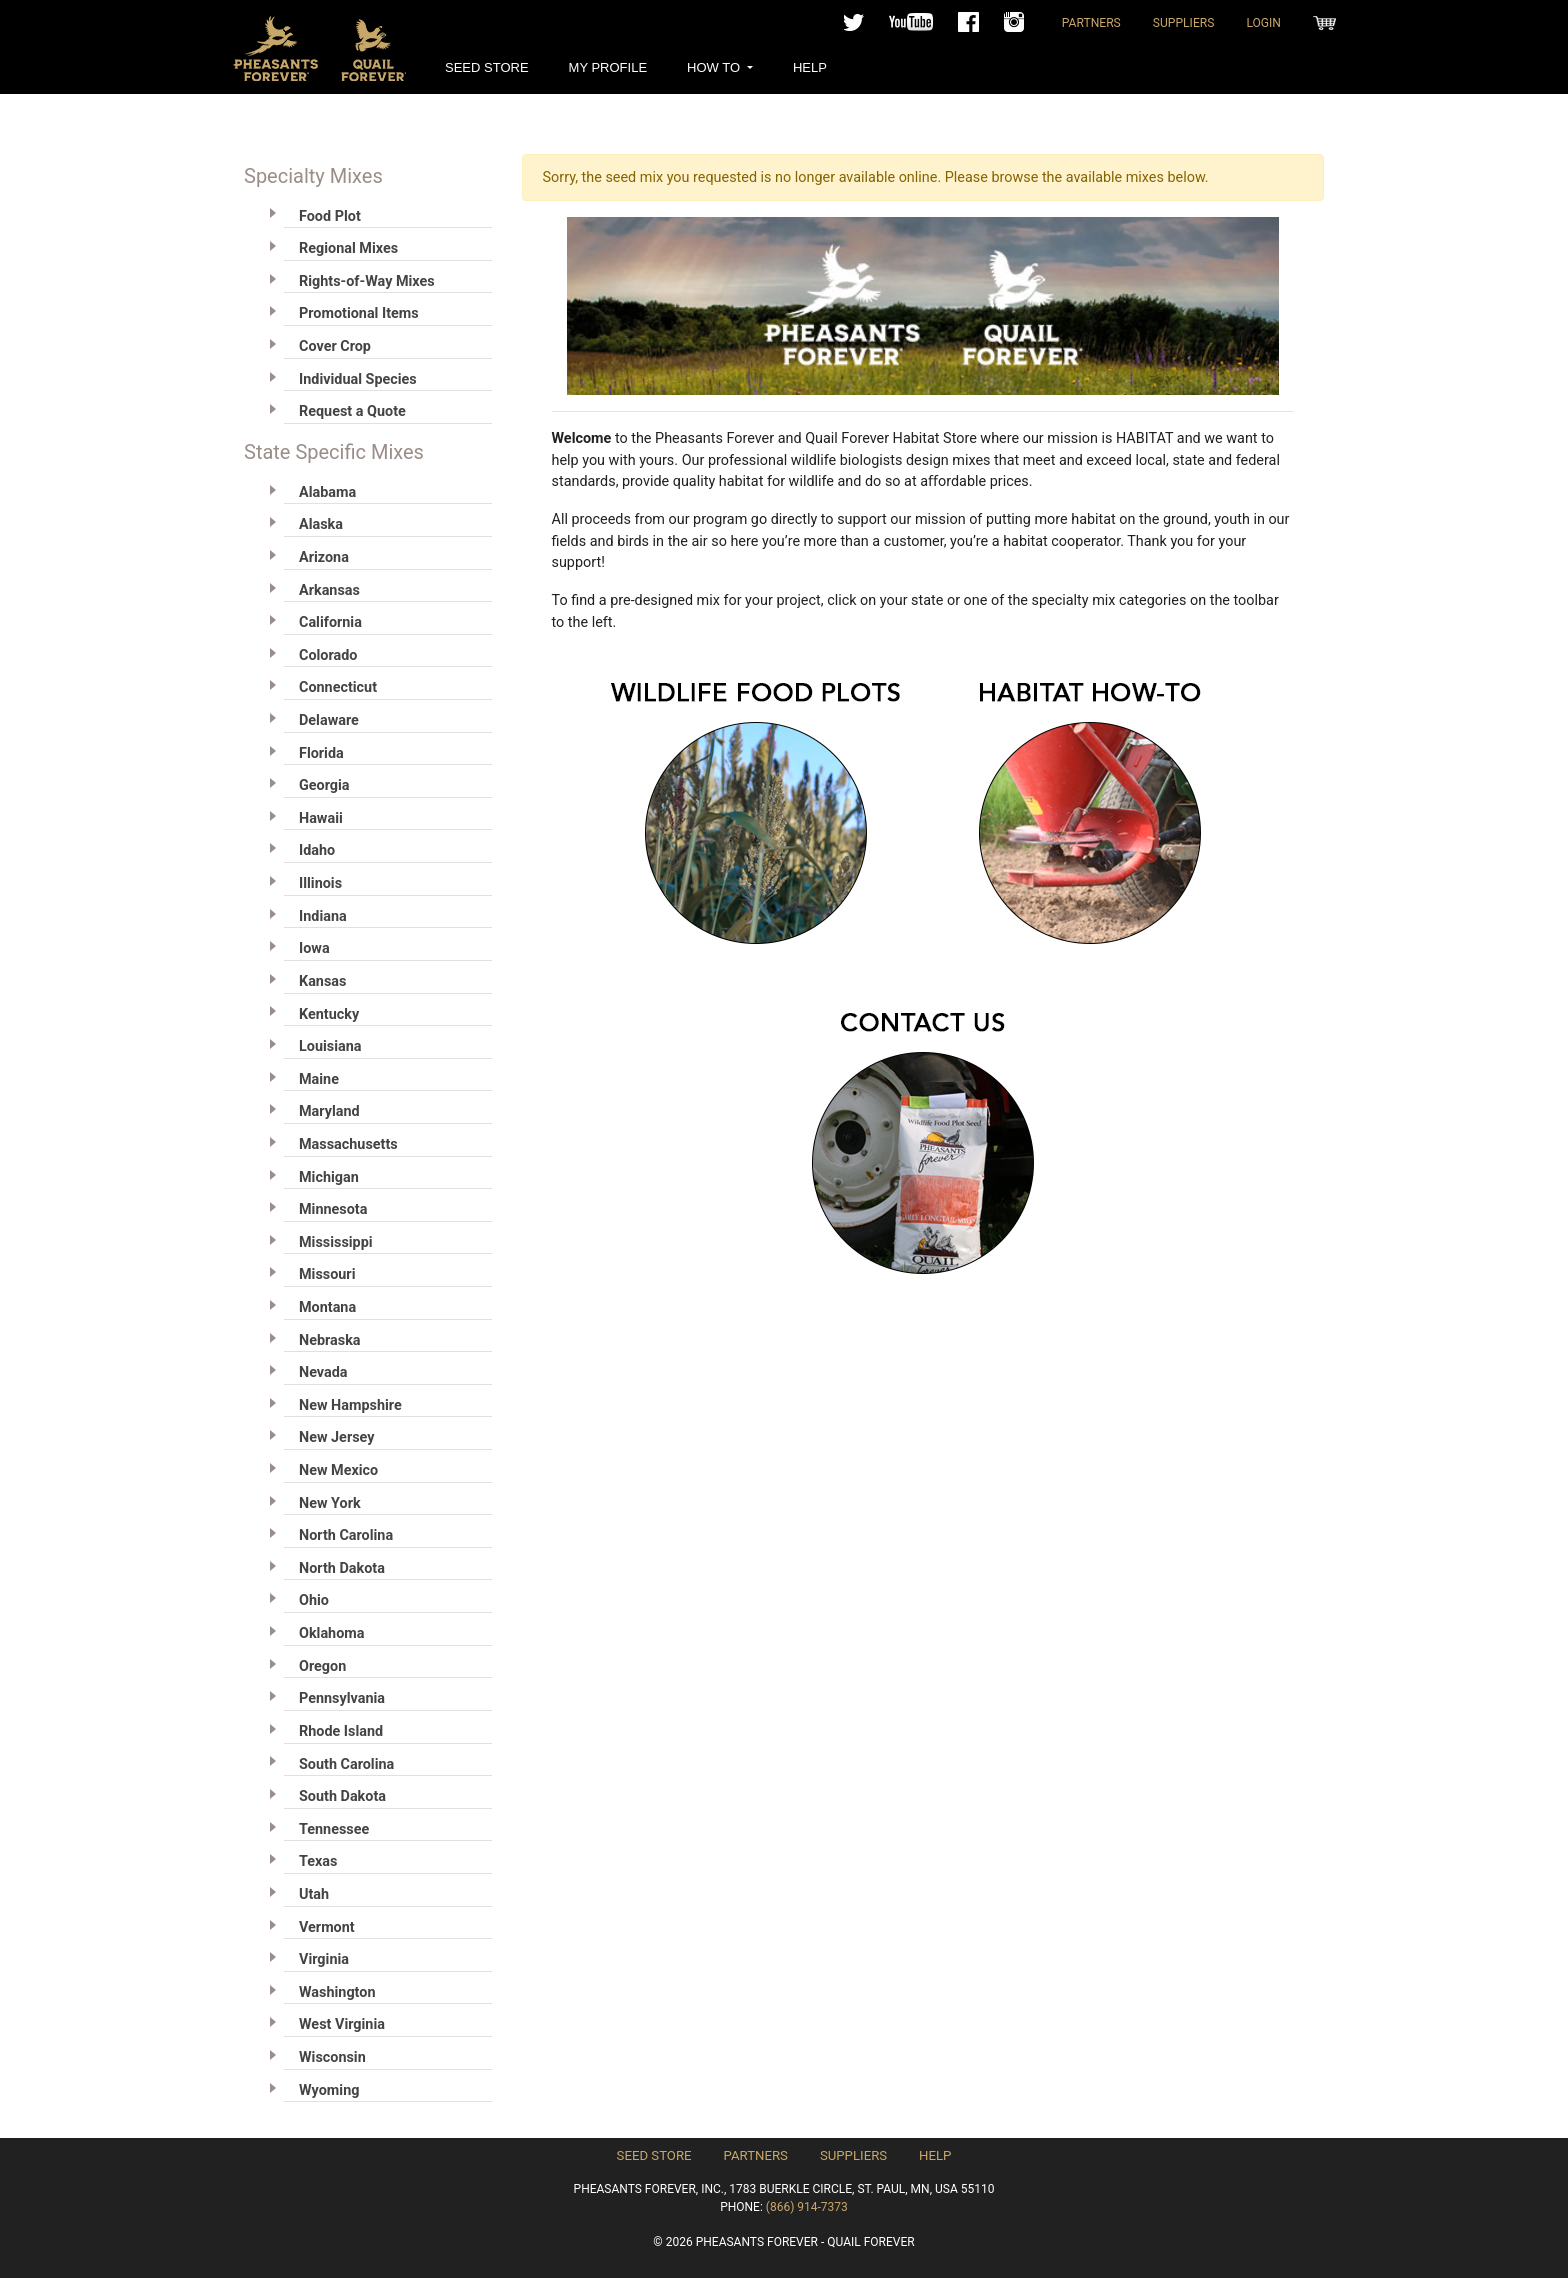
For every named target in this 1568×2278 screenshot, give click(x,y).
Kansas (322, 981)
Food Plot (330, 216)
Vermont (327, 1927)
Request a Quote (352, 411)
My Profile (608, 67)
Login (1263, 23)
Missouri (327, 1274)
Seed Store (487, 67)
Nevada (323, 1372)
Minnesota (333, 1209)
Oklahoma (331, 1633)
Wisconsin (332, 2057)
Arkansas (329, 590)
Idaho (317, 850)
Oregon (322, 1666)
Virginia (324, 1959)
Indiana (323, 916)
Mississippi (336, 1242)
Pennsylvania (342, 1698)
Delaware (329, 720)
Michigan (329, 1177)
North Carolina (346, 1535)
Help (810, 67)
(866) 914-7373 (807, 2207)
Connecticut (338, 687)
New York (330, 1503)
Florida (321, 753)
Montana (327, 1307)
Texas (318, 1861)
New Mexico (338, 1470)
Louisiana (330, 1046)
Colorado (328, 655)
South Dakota (342, 1796)
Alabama (327, 492)
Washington (337, 1992)
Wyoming (329, 2090)
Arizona (324, 557)
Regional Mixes (348, 248)
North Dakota (342, 1568)
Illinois (320, 883)
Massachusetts (348, 1144)
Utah (314, 1894)
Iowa (314, 948)
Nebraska (330, 1340)
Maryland (329, 1111)
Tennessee (334, 1829)
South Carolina (346, 1764)
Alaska (321, 524)
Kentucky (329, 1014)
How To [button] (715, 67)
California (330, 622)
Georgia (324, 785)
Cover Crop (335, 346)
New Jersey (336, 1437)
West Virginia (342, 2024)
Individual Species (358, 379)
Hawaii (321, 818)
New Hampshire (350, 1405)
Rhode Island (341, 1731)
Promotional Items (359, 313)
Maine (319, 1079)
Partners (1091, 23)
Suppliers (1184, 23)
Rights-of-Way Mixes (367, 281)
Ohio (314, 1600)
